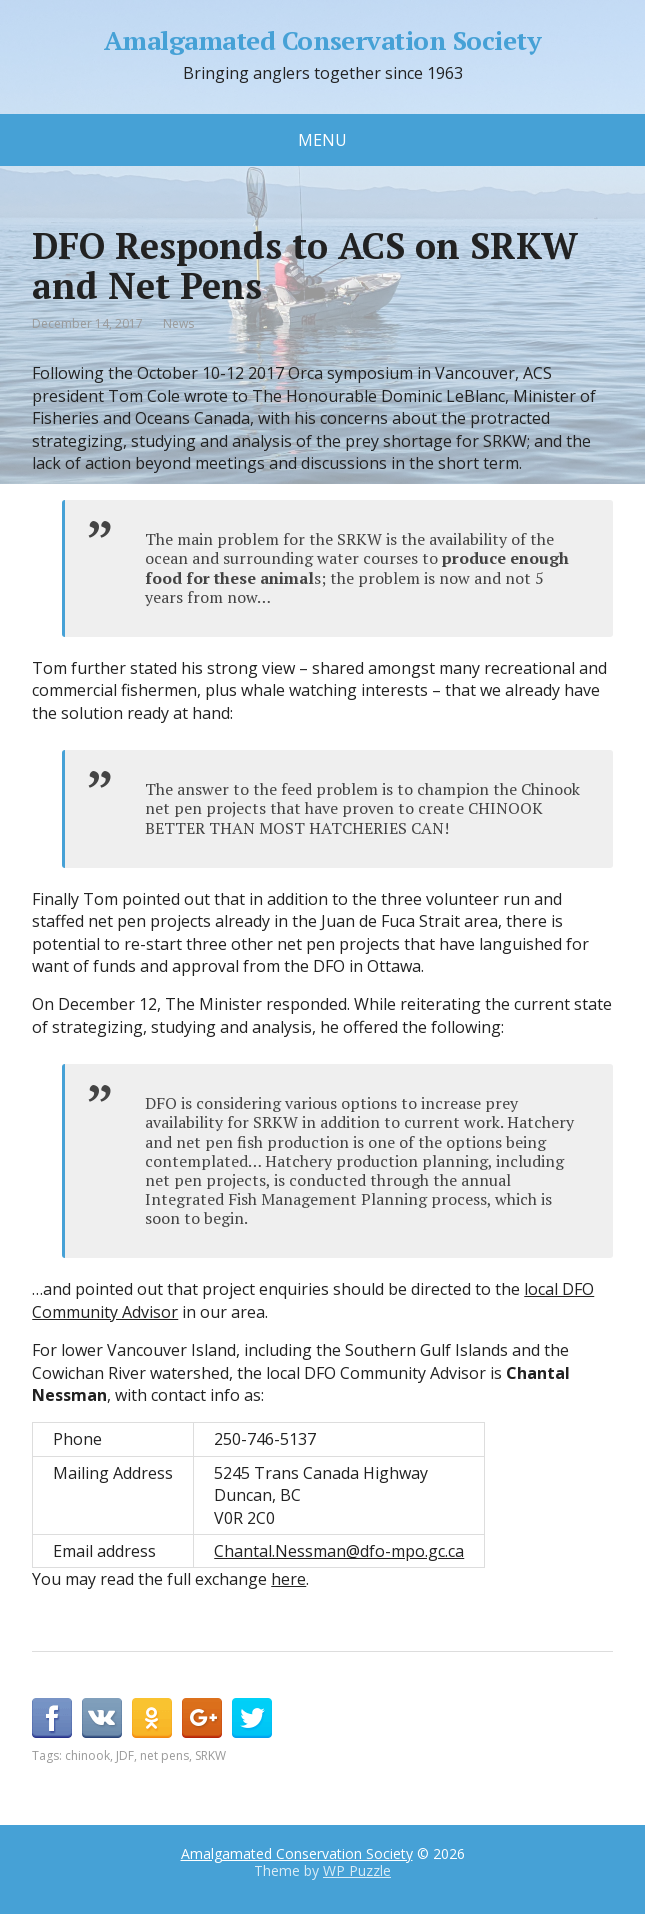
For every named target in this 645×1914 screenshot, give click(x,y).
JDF (125, 1755)
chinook (87, 1755)
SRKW (210, 1755)
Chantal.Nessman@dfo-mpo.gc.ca (339, 1551)
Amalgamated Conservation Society (322, 41)
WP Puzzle (357, 1870)
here (288, 1579)
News (178, 323)
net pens (164, 1755)
